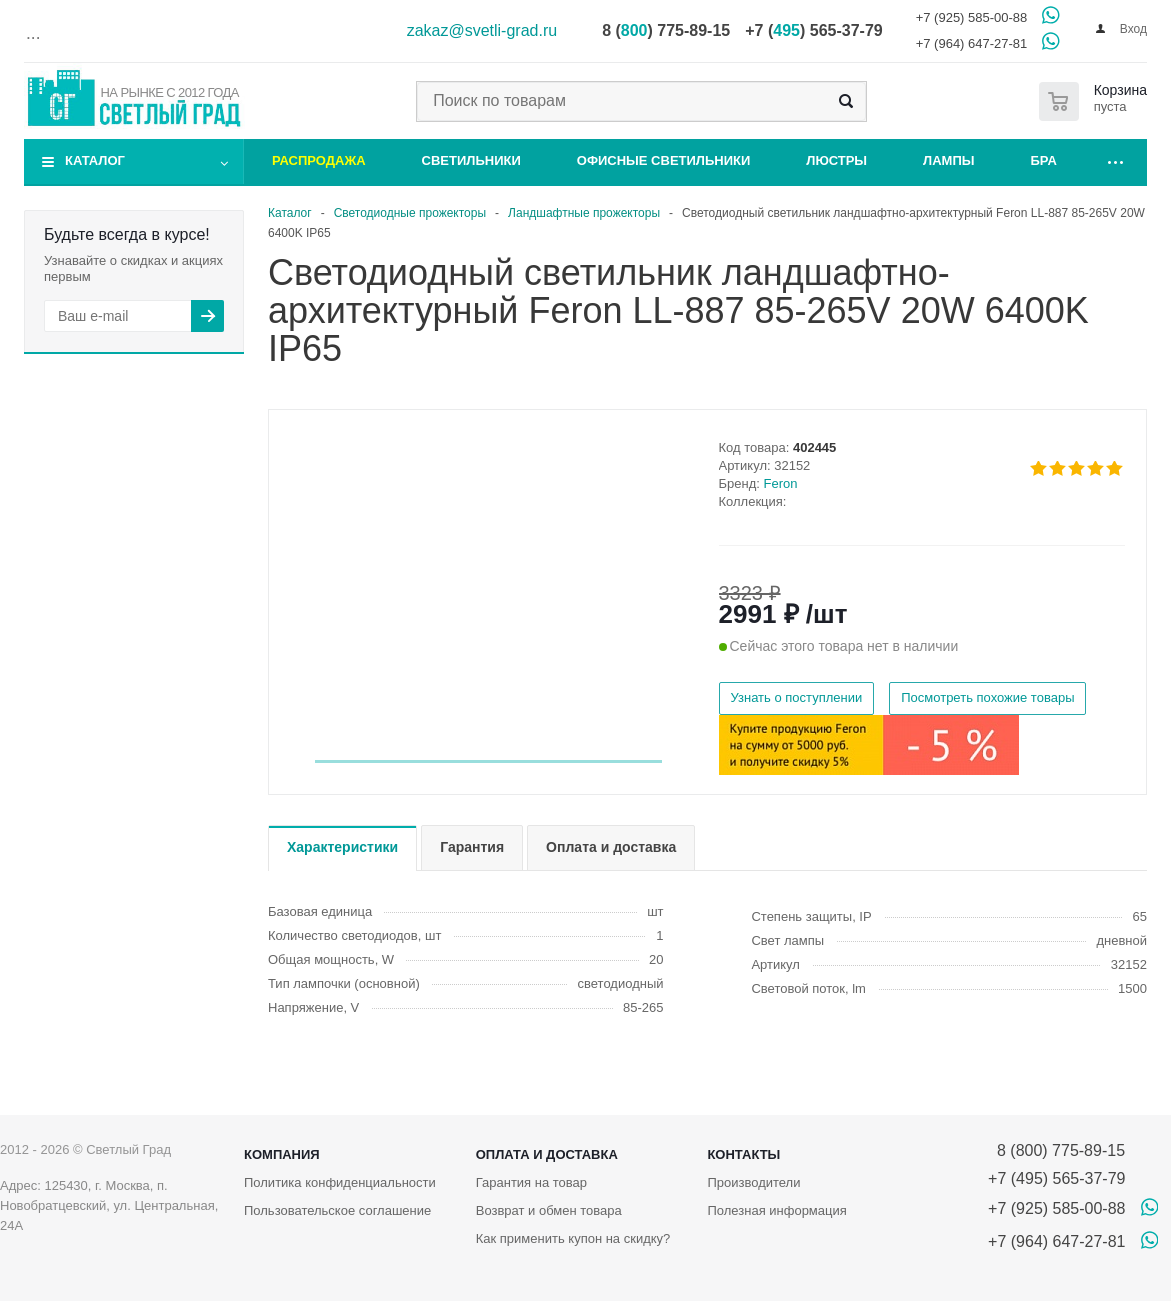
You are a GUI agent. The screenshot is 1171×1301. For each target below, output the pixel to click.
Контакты (743, 1154)
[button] (488, 761)
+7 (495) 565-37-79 (1056, 1178)
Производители (753, 1182)
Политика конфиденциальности (340, 1182)
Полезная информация (776, 1210)
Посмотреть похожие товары (987, 697)
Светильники (471, 160)
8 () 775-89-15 (666, 30)
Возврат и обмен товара (549, 1210)
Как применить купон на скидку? (573, 1238)
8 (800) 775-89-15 (1056, 1150)
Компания (282, 1154)
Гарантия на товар (531, 1182)
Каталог (95, 160)
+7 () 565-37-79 (813, 30)
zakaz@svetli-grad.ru (482, 30)
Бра (1044, 160)
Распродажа (319, 160)
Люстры (836, 160)
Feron (781, 483)
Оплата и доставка (547, 1154)
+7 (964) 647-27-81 (972, 43)
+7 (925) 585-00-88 (972, 17)
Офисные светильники (664, 160)
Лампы (948, 160)
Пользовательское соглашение (337, 1210)
